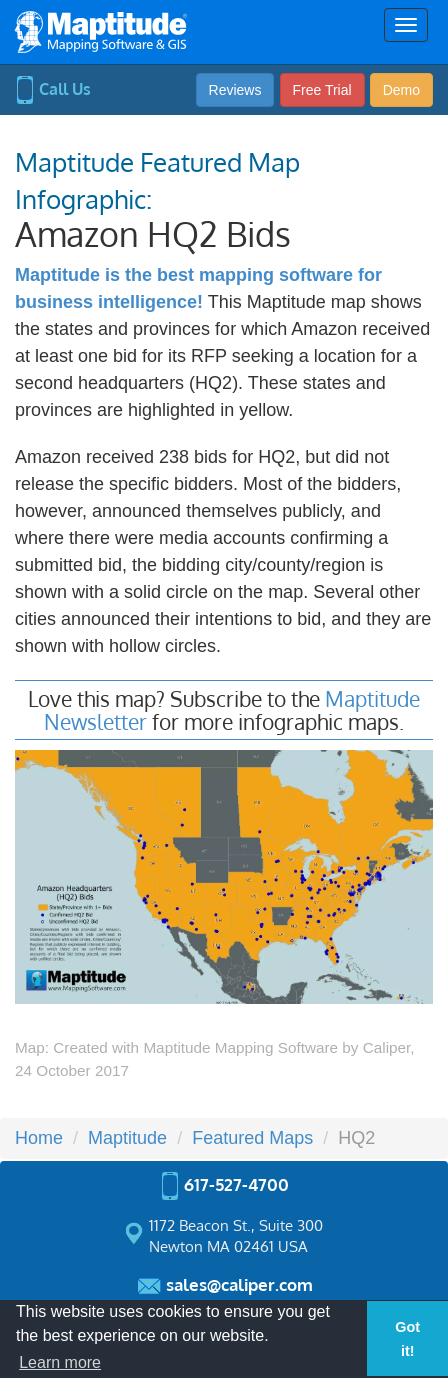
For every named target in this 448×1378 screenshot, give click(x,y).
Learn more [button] (60, 1362)
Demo (401, 90)
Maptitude (127, 1138)
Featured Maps (252, 1138)
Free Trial (322, 90)
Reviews (235, 90)
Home (39, 1138)
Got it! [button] (407, 1339)
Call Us (53, 89)
